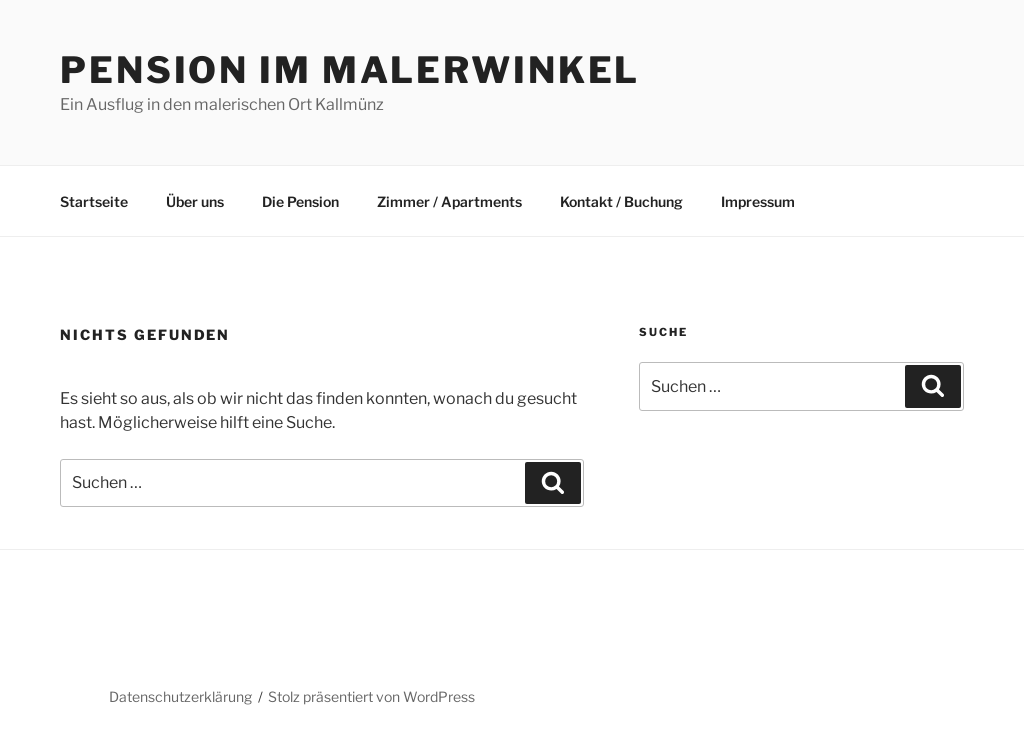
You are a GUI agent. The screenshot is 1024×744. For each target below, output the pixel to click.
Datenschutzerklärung (180, 696)
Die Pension (300, 201)
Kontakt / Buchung (621, 201)
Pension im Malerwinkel (350, 70)
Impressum (758, 201)
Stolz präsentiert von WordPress (371, 696)
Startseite (94, 201)
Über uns (195, 201)
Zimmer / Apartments (449, 201)
